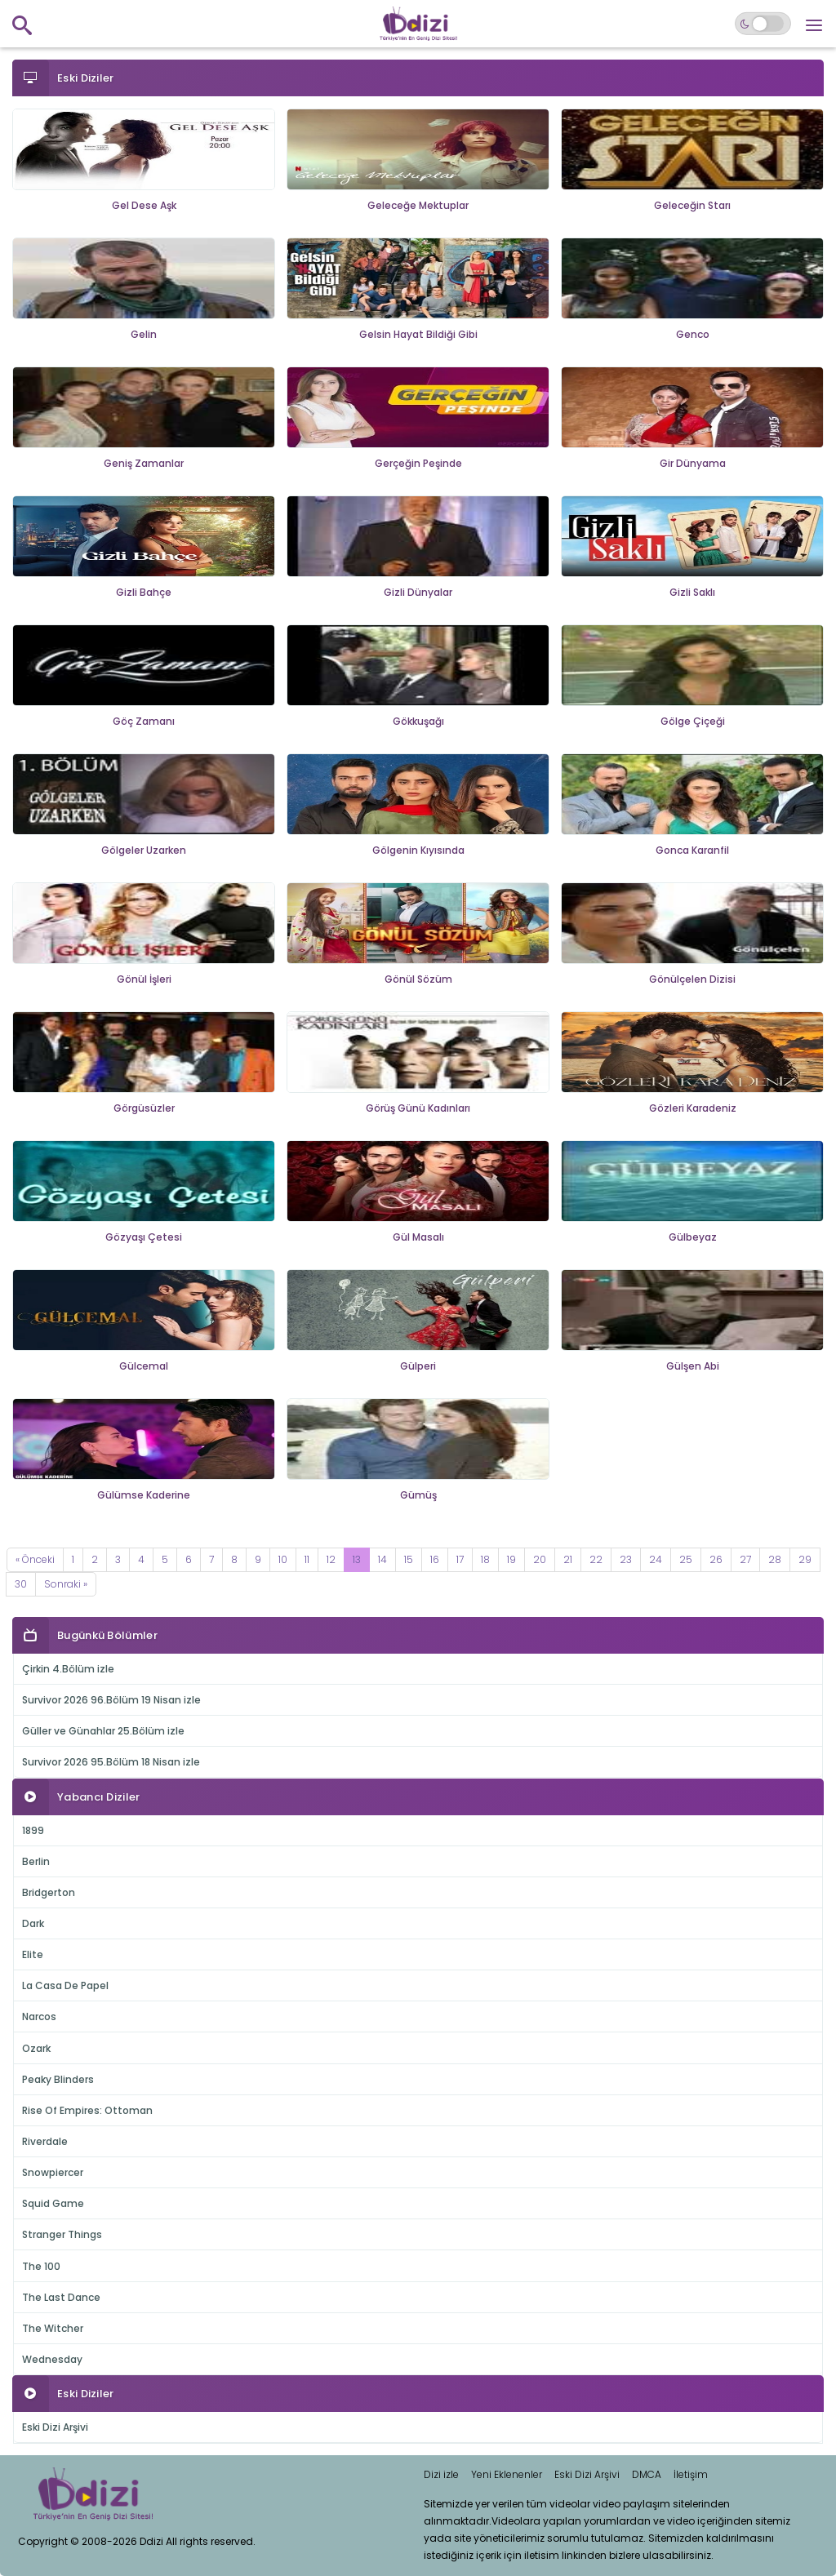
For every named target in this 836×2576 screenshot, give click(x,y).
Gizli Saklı (692, 592)
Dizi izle (441, 2474)
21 (567, 1559)
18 (485, 1559)
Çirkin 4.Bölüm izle (68, 1669)
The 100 (41, 2266)
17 (460, 1559)
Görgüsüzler (144, 1108)
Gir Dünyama (693, 463)
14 (382, 1559)
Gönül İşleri (144, 979)
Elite (32, 1954)
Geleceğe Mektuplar (418, 205)
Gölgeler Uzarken (143, 850)
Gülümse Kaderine (143, 1495)
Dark (33, 1923)
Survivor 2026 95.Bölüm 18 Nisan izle (111, 1762)
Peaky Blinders (58, 2079)
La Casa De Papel (65, 1985)
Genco (692, 334)
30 (21, 1584)
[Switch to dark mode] (763, 23)
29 (805, 1559)
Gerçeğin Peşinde (418, 463)
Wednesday (52, 2359)
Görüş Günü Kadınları (418, 1108)
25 (685, 1559)
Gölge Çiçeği (692, 721)
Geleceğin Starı (692, 205)
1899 (33, 1830)
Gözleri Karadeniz (692, 1108)
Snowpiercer (52, 2172)
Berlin (36, 1861)
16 (434, 1559)
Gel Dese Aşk (144, 205)
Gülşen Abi (692, 1366)
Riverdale (45, 2141)
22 (596, 1559)
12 (331, 1559)
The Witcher (52, 2328)
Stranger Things (62, 2234)
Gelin (144, 334)
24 (655, 1559)
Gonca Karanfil (692, 850)
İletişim (691, 2474)
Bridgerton (48, 1892)
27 (745, 1559)
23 (626, 1559)
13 (357, 1559)
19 (511, 1559)
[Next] (65, 1584)
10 (282, 1559)
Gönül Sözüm (418, 979)
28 (774, 1559)
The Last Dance (61, 2297)
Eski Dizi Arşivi (55, 2427)
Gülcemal (143, 1366)
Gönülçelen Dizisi (692, 979)
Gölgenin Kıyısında (418, 850)
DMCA (646, 2474)
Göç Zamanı (144, 721)
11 (307, 1559)
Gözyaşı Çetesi (143, 1237)
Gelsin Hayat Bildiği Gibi (418, 334)
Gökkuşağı (418, 721)
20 (539, 1559)
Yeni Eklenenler (506, 2474)
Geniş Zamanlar (144, 463)
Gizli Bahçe (143, 592)
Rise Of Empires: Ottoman (87, 2110)
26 (716, 1559)
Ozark (36, 2048)
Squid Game (53, 2203)
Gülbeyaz (693, 1237)
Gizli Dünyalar (418, 592)
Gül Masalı (418, 1237)
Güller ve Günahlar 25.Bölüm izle (103, 1731)
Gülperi (418, 1366)
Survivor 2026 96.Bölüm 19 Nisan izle (111, 1700)
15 (408, 1559)
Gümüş (418, 1495)
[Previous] (35, 1560)
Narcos (39, 2016)
